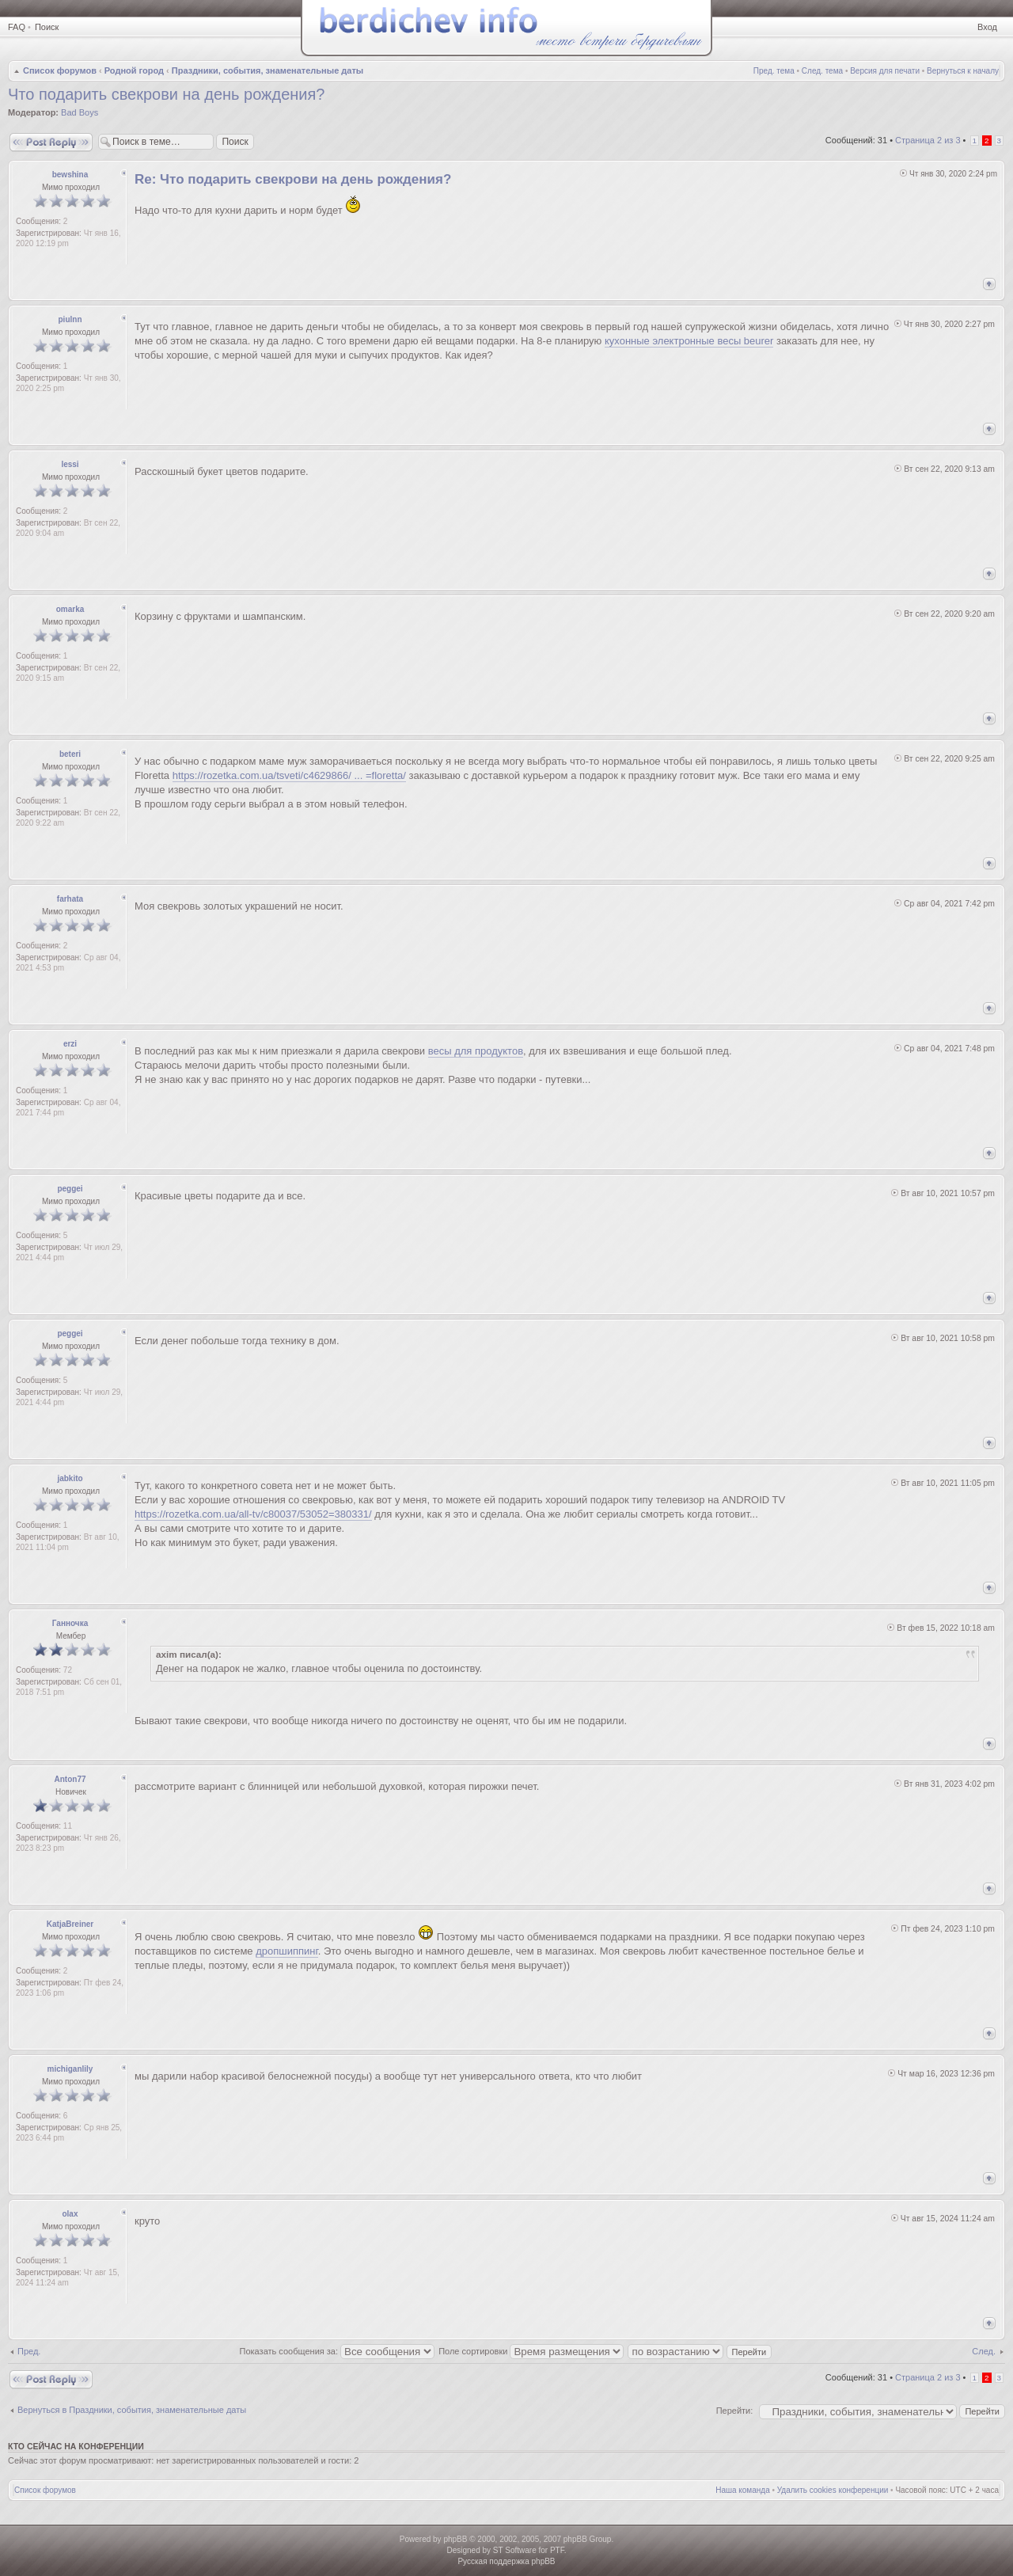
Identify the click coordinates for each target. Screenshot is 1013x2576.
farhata (70, 899)
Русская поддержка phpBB (506, 2561)
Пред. (28, 2351)
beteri (70, 754)
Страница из (927, 140)
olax (70, 2213)
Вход (987, 27)
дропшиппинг (286, 1951)
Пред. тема (774, 70)
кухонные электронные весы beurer (689, 341)
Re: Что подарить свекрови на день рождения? (293, 179)
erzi (70, 1043)
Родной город (134, 70)
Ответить (51, 142)
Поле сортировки (531, 2351)
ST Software (515, 2550)
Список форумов (60, 70)
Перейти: (734, 2410)
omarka (70, 609)
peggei (69, 1188)
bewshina (70, 174)
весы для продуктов (475, 1051)
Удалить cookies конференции (833, 2490)
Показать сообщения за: (337, 2351)
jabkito (69, 1478)
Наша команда (742, 2490)
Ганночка (70, 1623)
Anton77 (70, 1779)
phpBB (455, 2539)
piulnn (70, 319)
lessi (69, 464)
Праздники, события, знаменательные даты (267, 70)
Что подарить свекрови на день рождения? (166, 94)
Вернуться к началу (963, 70)
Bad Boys (79, 112)
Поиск (47, 27)
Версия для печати (885, 70)
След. (984, 2351)
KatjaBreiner (70, 1924)
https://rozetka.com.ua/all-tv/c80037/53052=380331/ (253, 1514)
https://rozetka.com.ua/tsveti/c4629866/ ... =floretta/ (289, 775)
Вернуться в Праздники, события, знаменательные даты (131, 2410)
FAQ (16, 27)
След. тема (822, 70)
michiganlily (70, 2069)
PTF (557, 2550)
